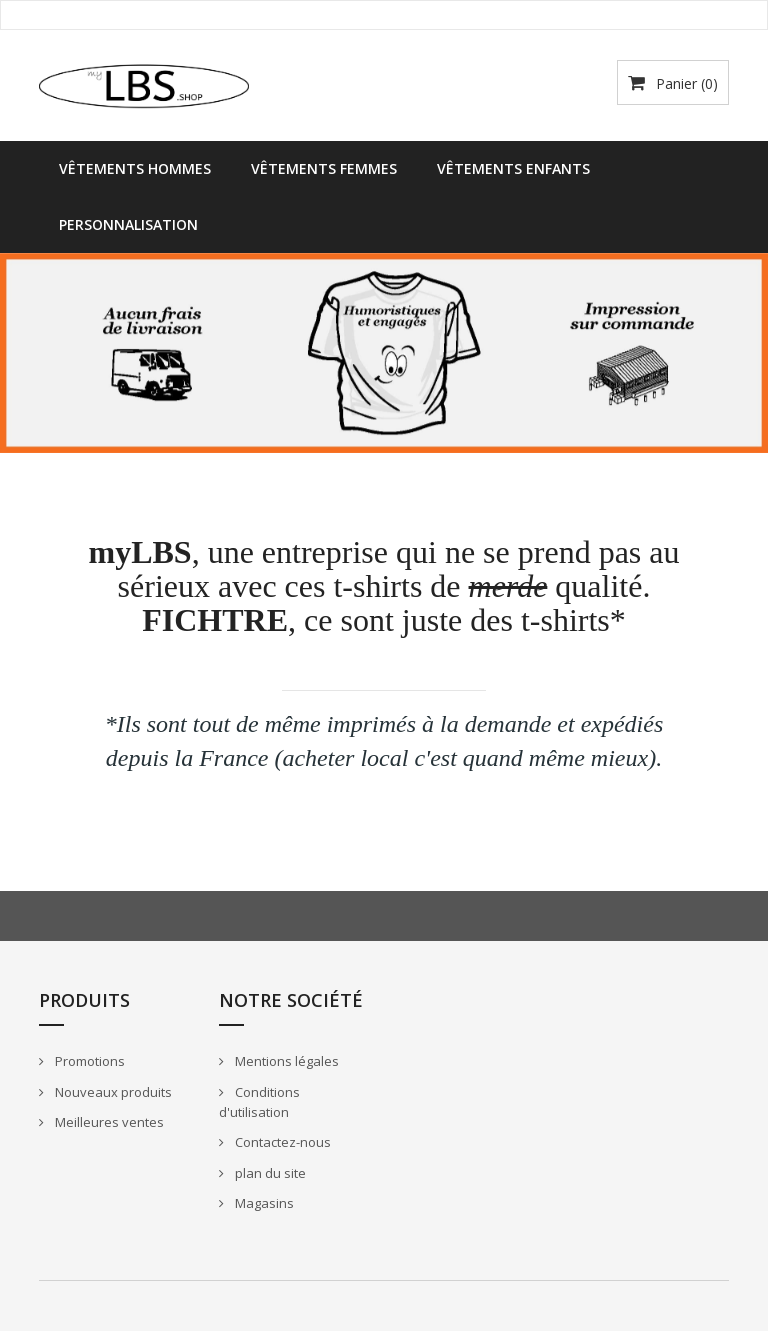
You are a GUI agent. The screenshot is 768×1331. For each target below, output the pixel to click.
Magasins (263, 1203)
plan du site (269, 1173)
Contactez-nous (281, 1142)
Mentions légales (285, 1061)
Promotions (88, 1061)
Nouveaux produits (112, 1092)
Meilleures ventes (108, 1122)
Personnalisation (128, 224)
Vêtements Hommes (135, 168)
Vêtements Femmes (324, 168)
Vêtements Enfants (513, 168)
